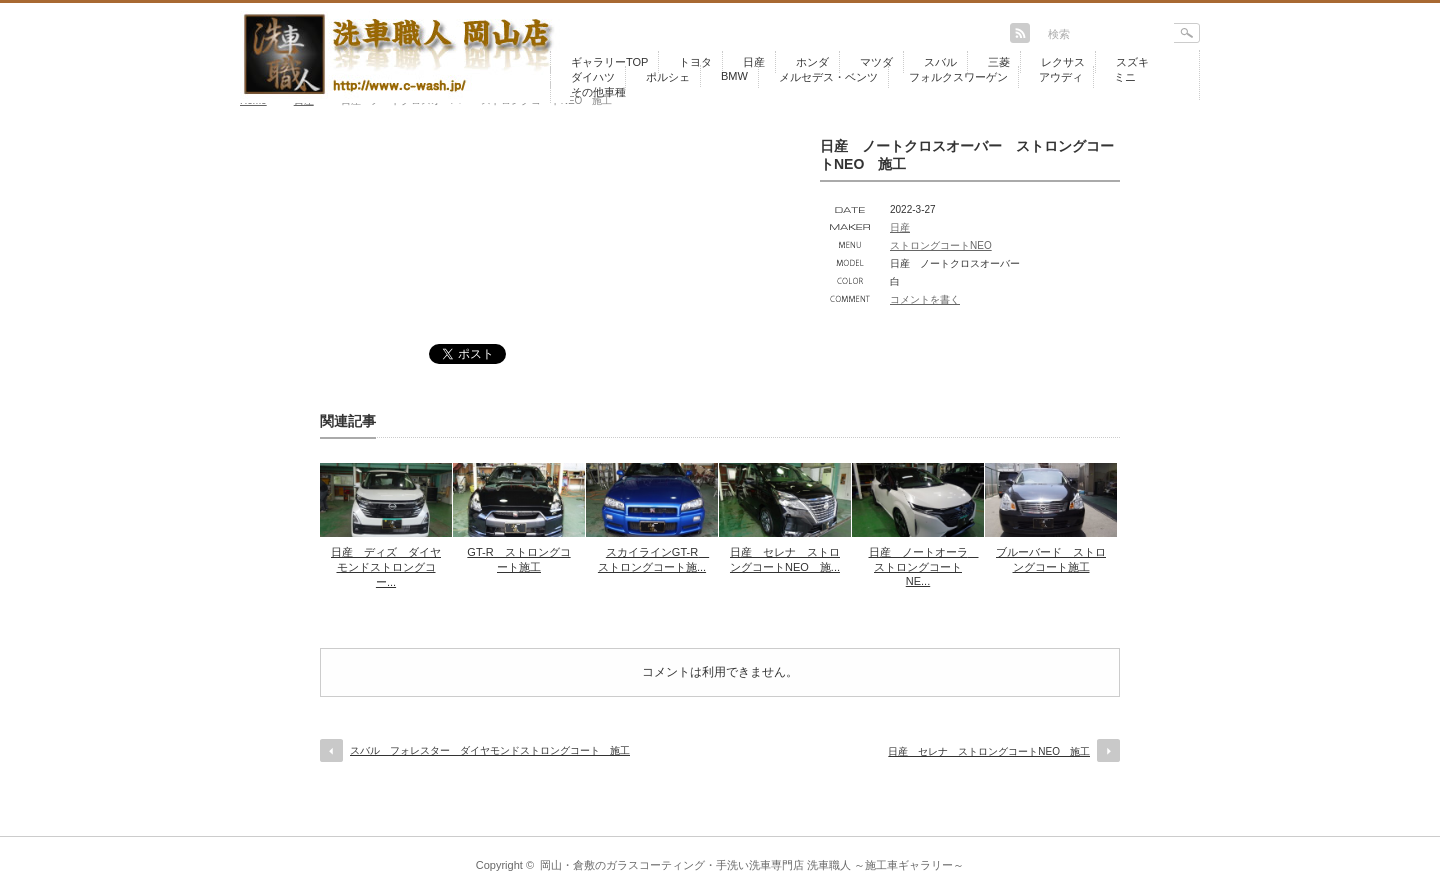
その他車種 (598, 92)
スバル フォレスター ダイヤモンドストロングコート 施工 (490, 750)
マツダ (876, 62)
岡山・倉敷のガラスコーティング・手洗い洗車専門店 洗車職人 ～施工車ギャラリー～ (752, 865)
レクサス (1063, 62)
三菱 (999, 62)
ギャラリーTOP (609, 62)
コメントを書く (925, 299)
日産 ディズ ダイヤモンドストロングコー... (386, 567)
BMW (734, 76)
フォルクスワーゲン (958, 77)
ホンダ (812, 62)
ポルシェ (668, 77)
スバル (940, 62)
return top (1185, 821)
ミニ (1125, 77)
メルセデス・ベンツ (828, 77)
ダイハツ (593, 77)
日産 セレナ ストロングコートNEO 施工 (989, 751)
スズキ (1132, 62)
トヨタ (695, 62)
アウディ (1061, 77)
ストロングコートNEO (941, 245)
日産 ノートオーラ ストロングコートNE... (924, 566)
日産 (754, 62)
